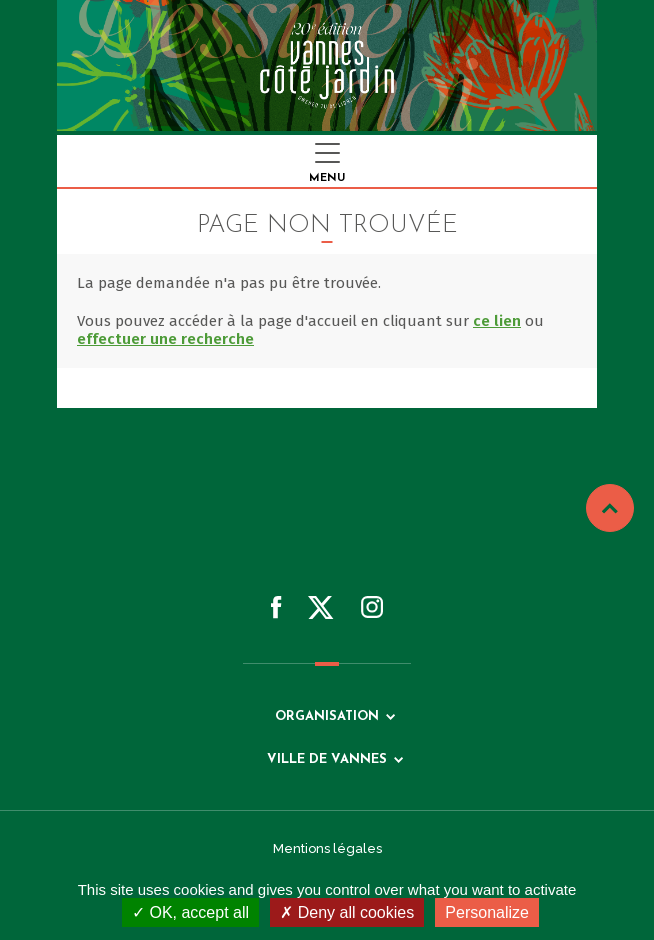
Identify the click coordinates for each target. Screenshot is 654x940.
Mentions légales (327, 848)
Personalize (487, 912)
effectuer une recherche (165, 339)
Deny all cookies (347, 912)
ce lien (497, 321)
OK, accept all (190, 912)
